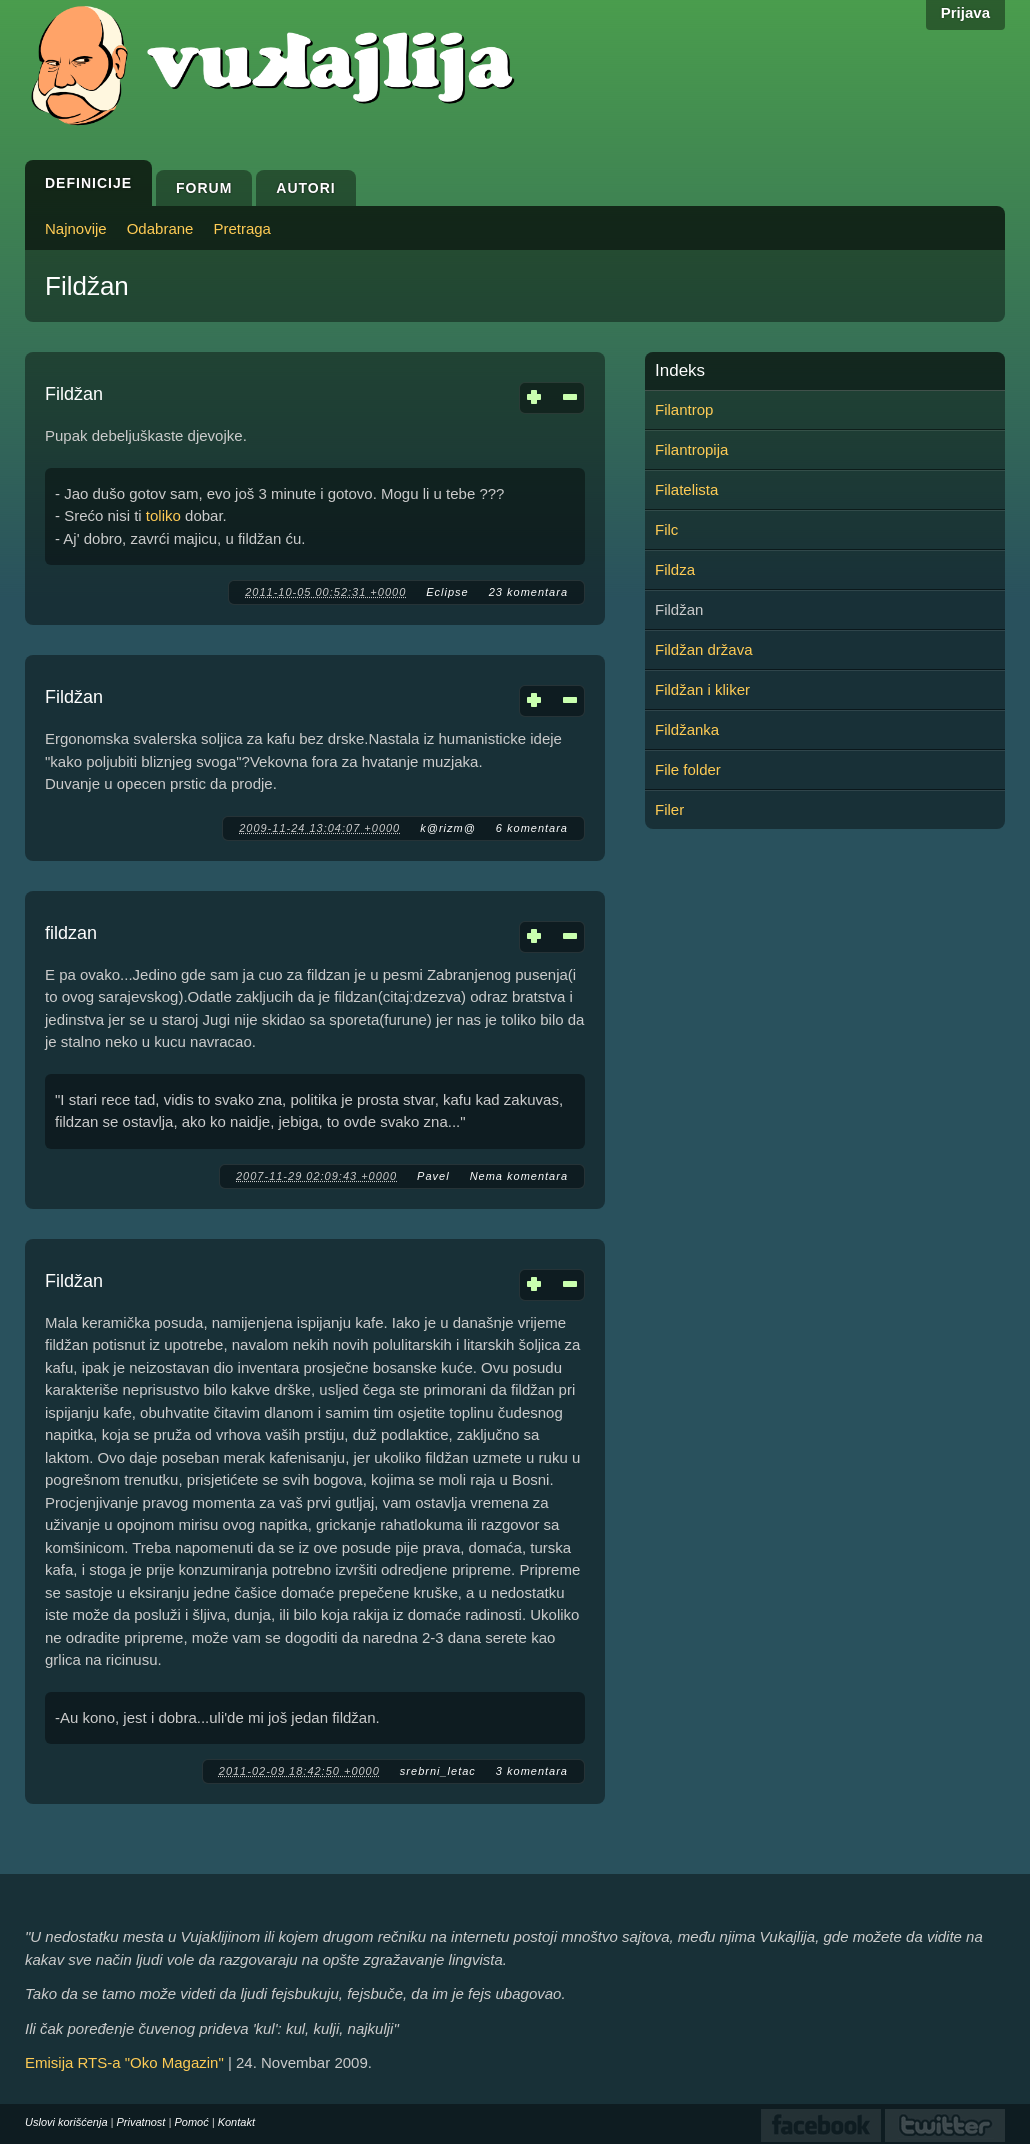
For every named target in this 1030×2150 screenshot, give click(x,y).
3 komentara (532, 1771)
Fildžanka (687, 729)
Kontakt (236, 2122)
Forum (204, 188)
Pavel (433, 1176)
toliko (163, 515)
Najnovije (76, 228)
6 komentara (532, 828)
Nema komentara (519, 1176)
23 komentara (528, 592)
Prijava (965, 12)
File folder (688, 769)
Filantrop (684, 409)
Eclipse (447, 592)
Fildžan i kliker (702, 689)
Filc (666, 529)
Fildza (675, 569)
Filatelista (686, 489)
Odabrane (160, 228)
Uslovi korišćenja (66, 2122)
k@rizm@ (448, 828)
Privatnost (141, 2122)
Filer (669, 809)
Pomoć (191, 2122)
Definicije (88, 183)
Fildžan (74, 394)
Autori (305, 188)
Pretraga (242, 228)
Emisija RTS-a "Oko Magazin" (124, 2062)
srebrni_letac (438, 1771)
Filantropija (691, 449)
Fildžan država (704, 649)
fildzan (71, 933)
